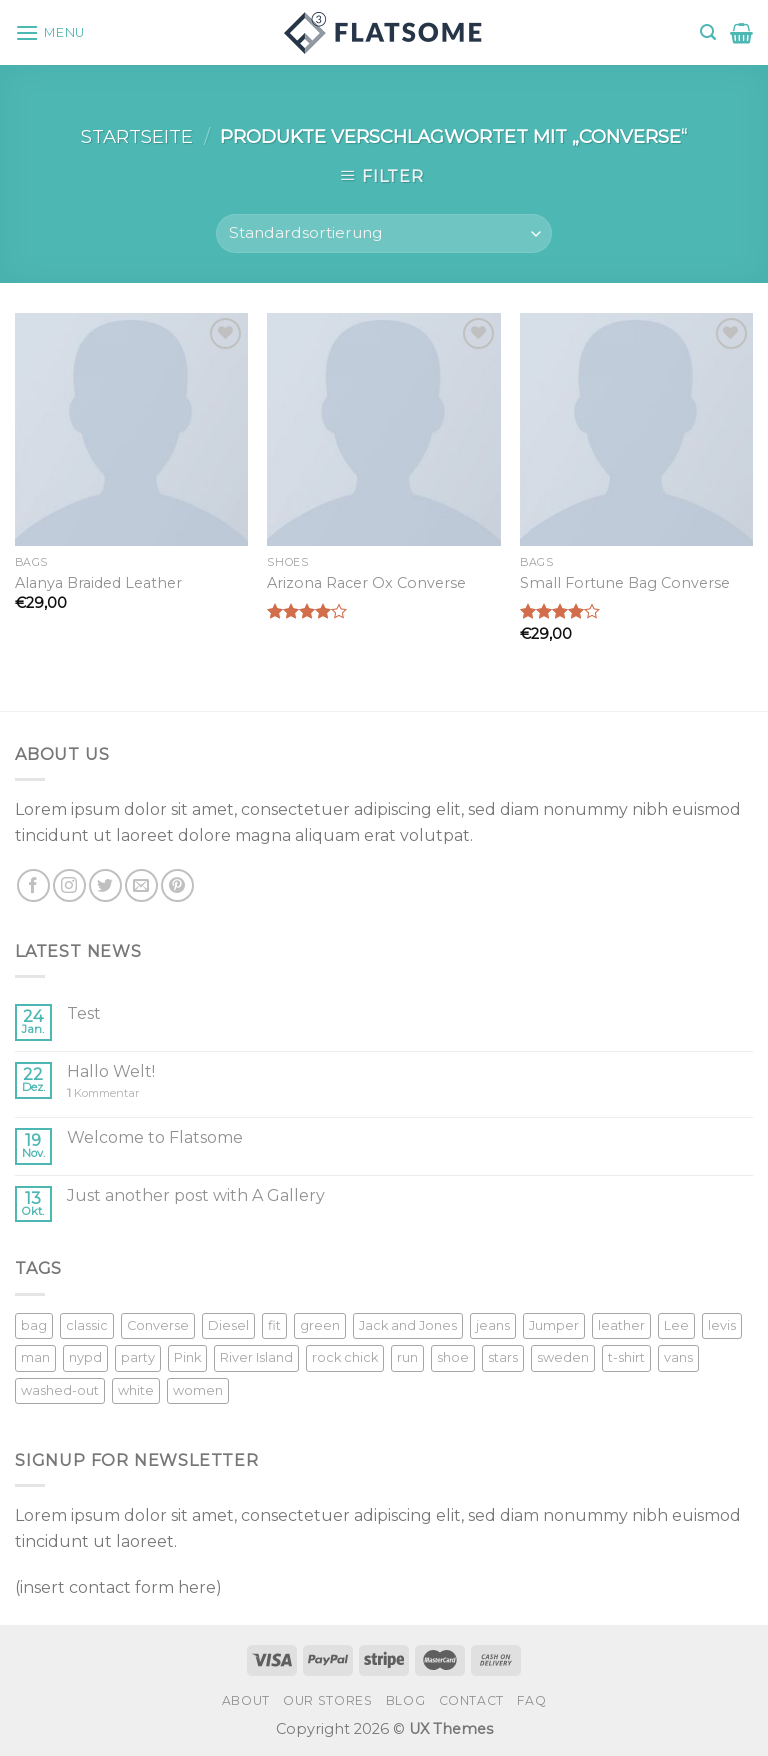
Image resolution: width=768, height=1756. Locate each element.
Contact (471, 1700)
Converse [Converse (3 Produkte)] (158, 1325)
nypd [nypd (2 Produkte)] (85, 1357)
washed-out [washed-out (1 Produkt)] (60, 1390)
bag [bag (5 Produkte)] (34, 1325)
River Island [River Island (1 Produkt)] (256, 1357)
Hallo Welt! (111, 1071)
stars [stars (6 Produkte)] (503, 1357)
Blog (405, 1700)
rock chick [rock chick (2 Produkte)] (345, 1357)
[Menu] (50, 32)
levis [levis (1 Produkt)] (722, 1325)
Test (84, 1013)
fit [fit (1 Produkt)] (274, 1325)
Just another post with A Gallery (196, 1195)
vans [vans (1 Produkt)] (678, 1357)
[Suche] (708, 32)
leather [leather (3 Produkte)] (621, 1325)
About (246, 1700)
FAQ (531, 1700)
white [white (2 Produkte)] (136, 1390)
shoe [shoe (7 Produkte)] (453, 1357)
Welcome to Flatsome (155, 1137)
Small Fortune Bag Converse (625, 583)
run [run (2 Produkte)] (407, 1357)
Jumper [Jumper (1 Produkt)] (554, 1325)
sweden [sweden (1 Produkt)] (563, 1357)
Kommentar (103, 1093)
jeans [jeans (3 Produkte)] (493, 1325)
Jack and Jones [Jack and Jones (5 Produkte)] (408, 1325)
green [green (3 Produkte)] (320, 1325)
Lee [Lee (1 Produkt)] (676, 1325)
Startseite (137, 136)
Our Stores (327, 1700)
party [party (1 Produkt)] (138, 1357)
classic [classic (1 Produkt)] (87, 1325)
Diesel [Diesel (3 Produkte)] (228, 1325)
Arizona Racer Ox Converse (366, 583)
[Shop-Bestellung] (383, 233)
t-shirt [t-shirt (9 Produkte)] (626, 1357)
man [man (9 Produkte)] (35, 1357)
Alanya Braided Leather (98, 583)
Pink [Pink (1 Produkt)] (187, 1357)
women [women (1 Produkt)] (198, 1390)
